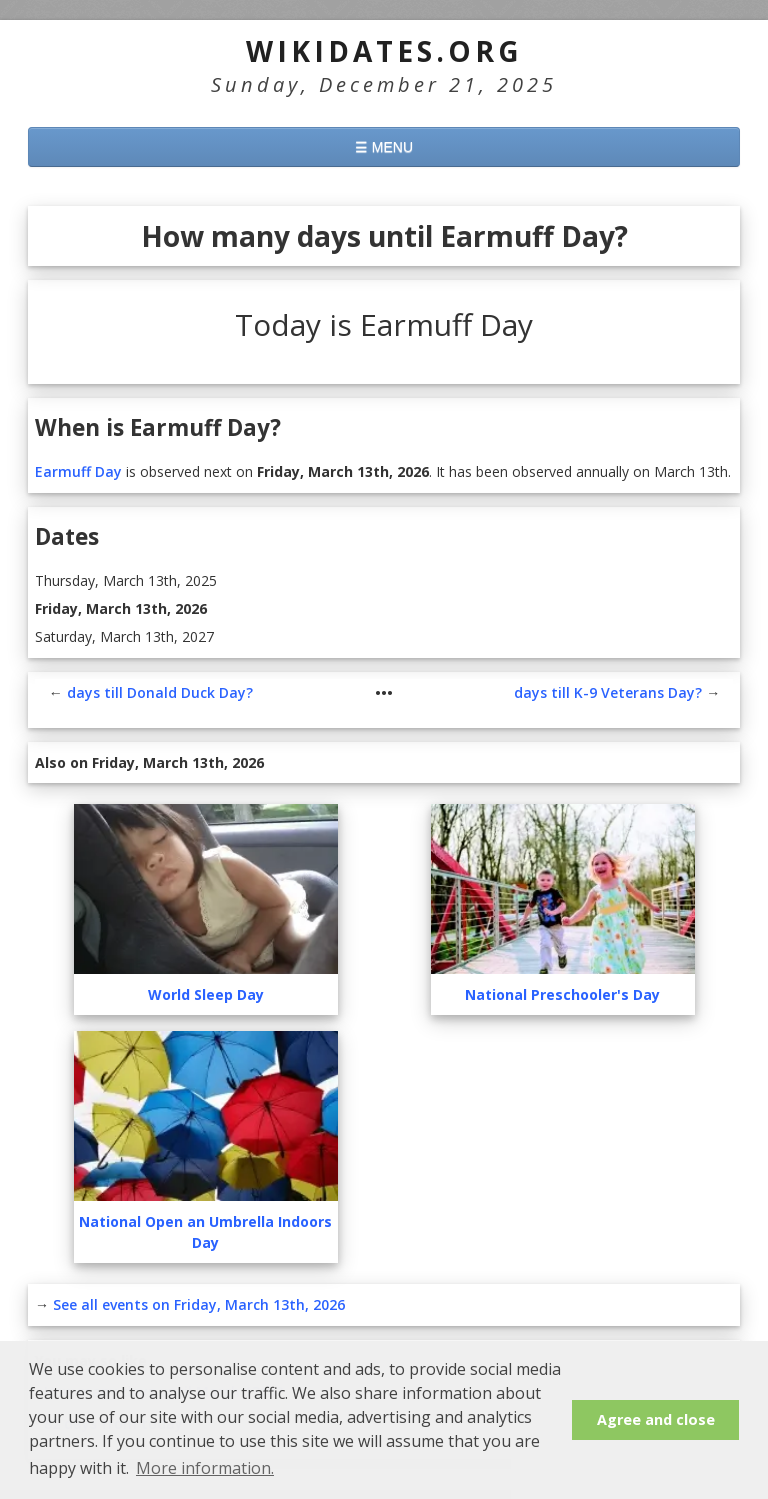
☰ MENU (384, 147)
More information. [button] (205, 1468)
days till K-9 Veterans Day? (608, 632)
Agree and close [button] (656, 1419)
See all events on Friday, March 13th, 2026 (199, 1244)
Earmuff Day (78, 411)
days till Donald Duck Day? (160, 632)
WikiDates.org (384, 51)
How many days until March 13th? (163, 1331)
